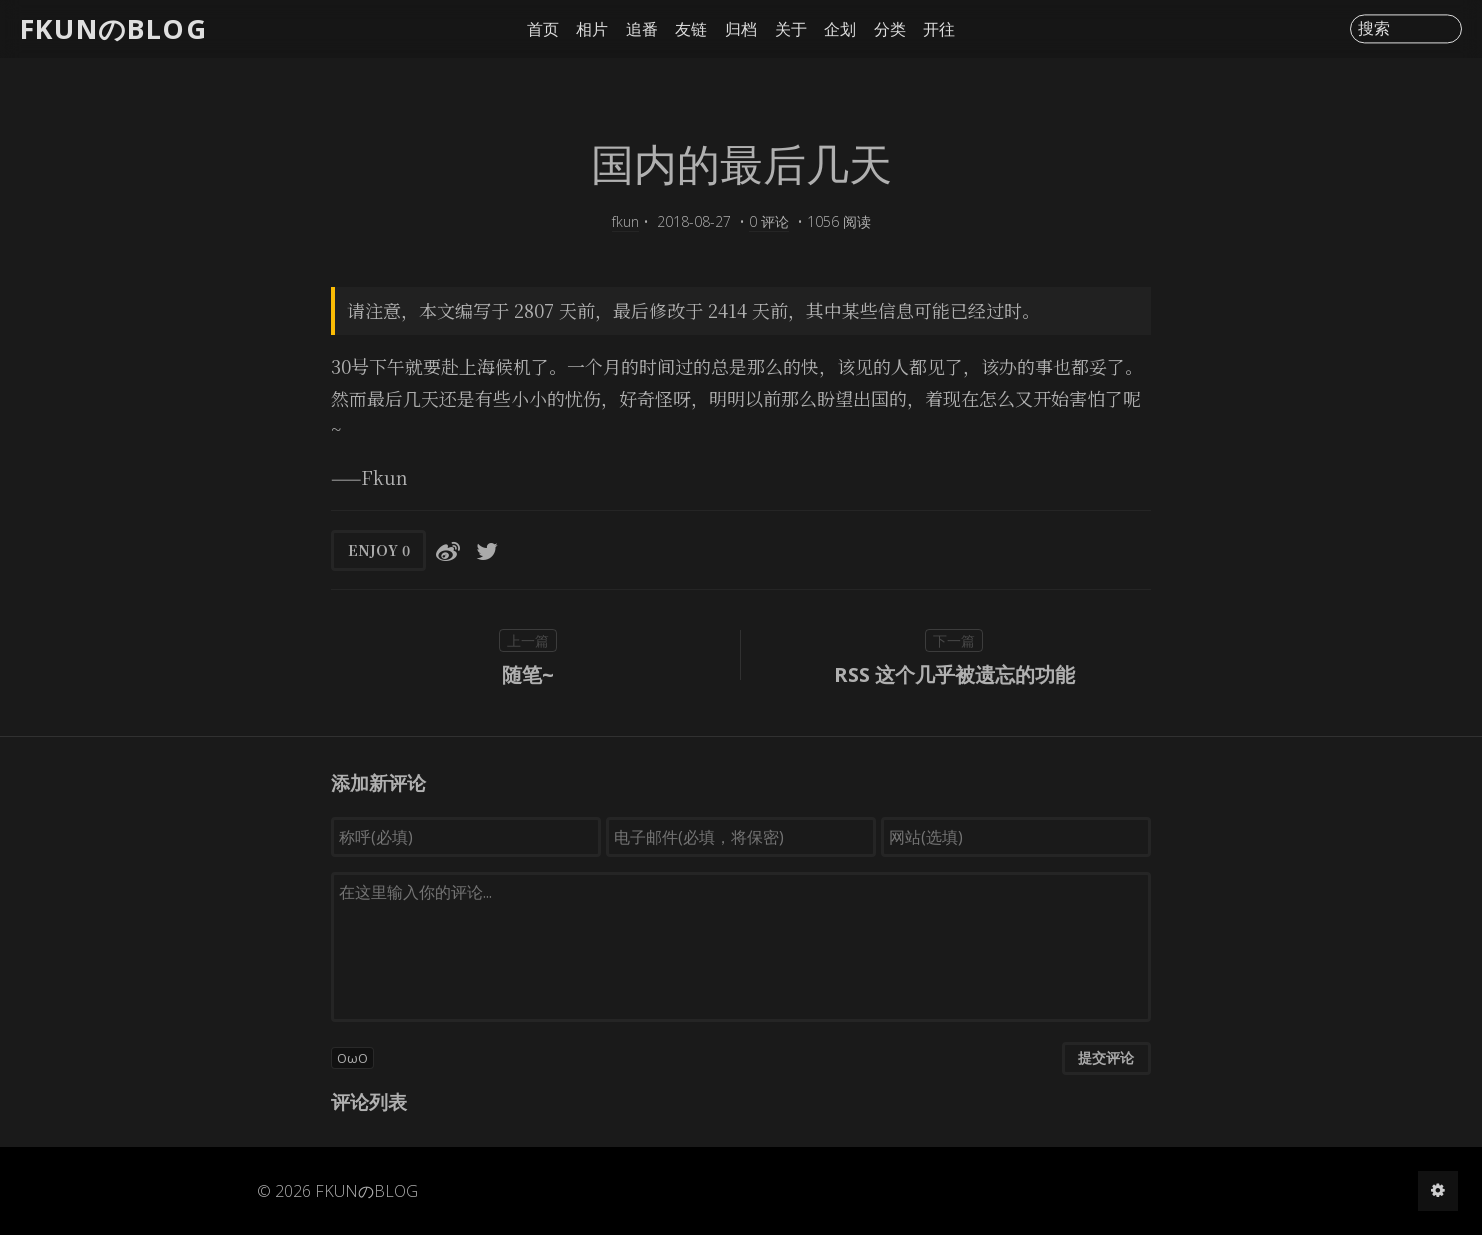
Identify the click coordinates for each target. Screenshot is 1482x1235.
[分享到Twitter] (487, 550)
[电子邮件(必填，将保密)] (741, 837)
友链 (691, 29)
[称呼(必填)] (466, 837)
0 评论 (769, 221)
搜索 (1374, 29)
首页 (543, 29)
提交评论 (1106, 1057)
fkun (625, 221)
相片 (592, 29)
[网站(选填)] (1016, 837)
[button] (741, 1058)
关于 (791, 29)
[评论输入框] (741, 947)
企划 (840, 29)
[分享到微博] (448, 550)
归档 (741, 29)
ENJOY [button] (379, 550)
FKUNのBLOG (113, 28)
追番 (642, 29)
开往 (939, 29)
